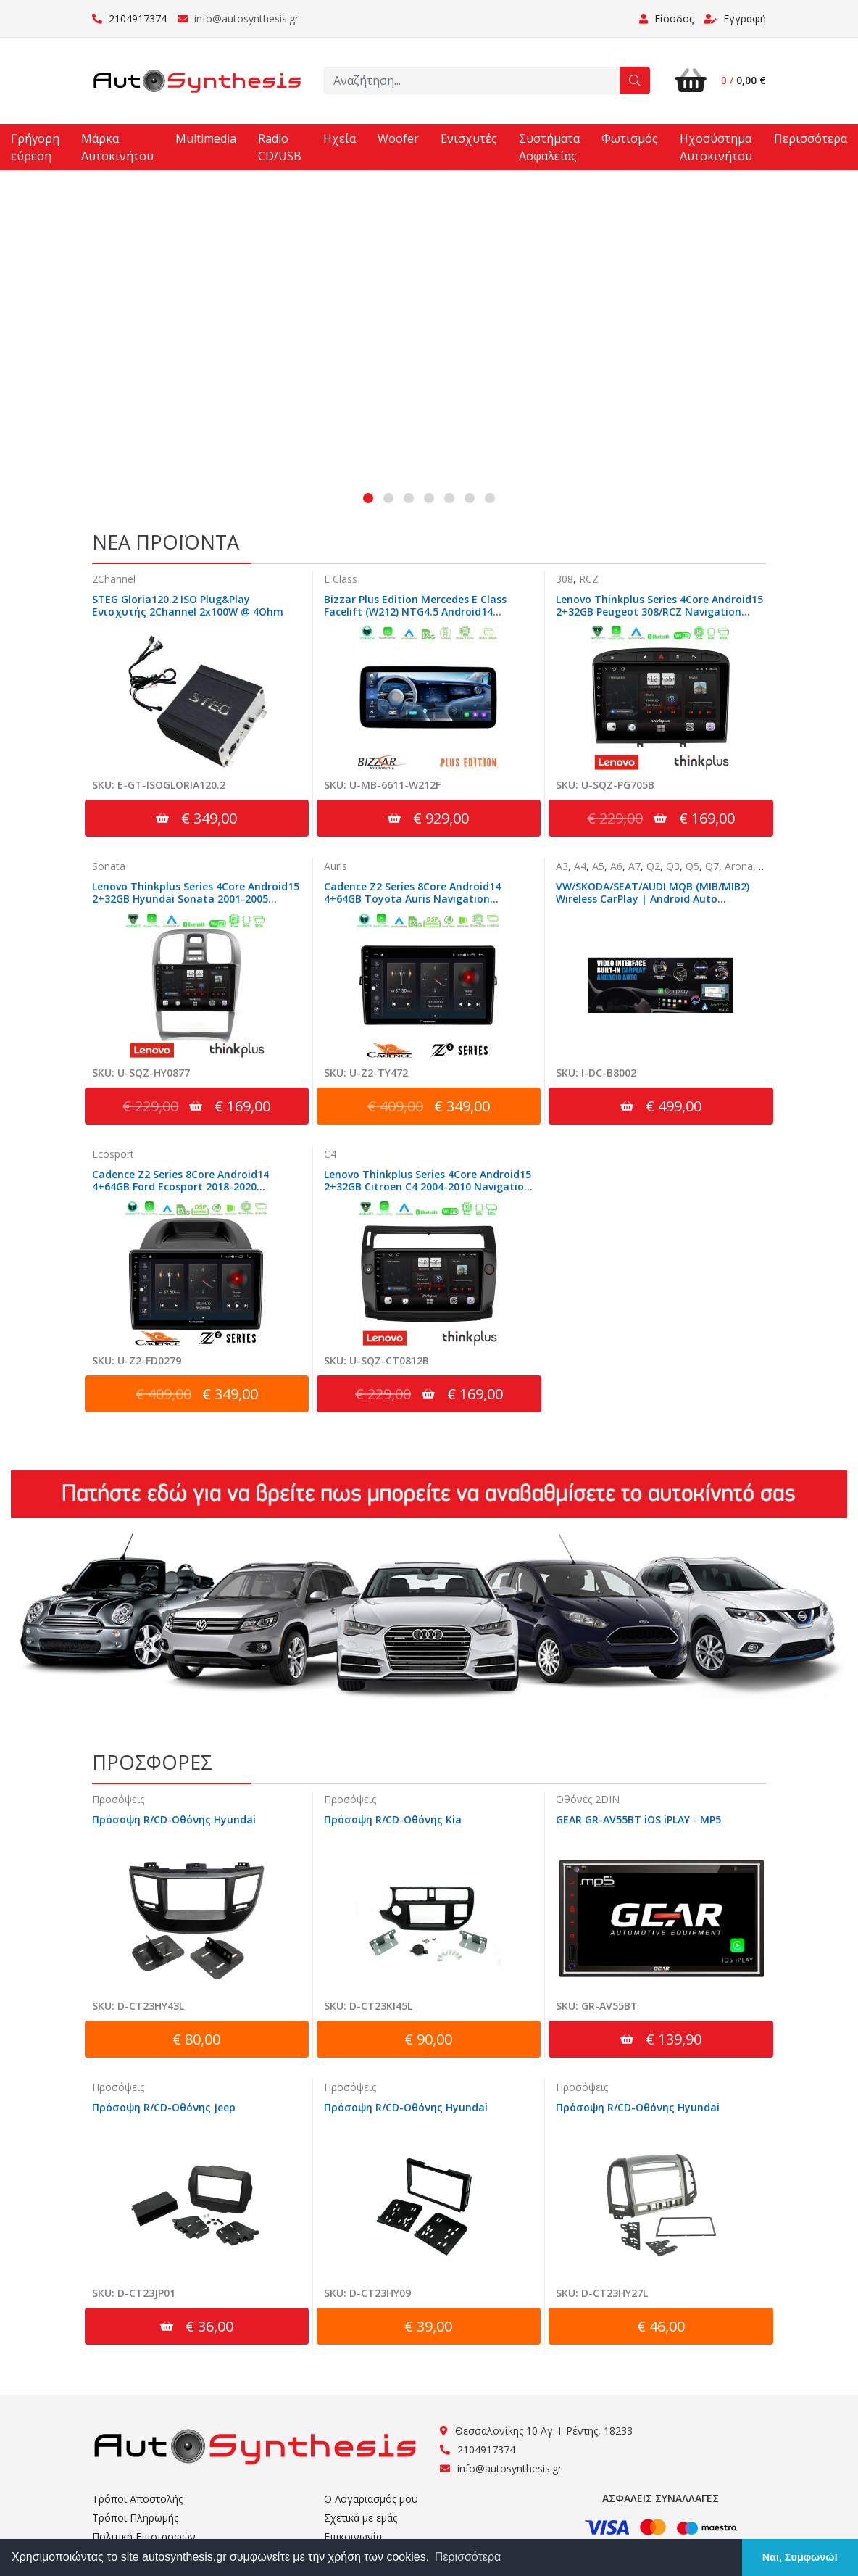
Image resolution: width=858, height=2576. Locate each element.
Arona (739, 867)
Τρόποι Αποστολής (137, 2499)
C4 (330, 1155)
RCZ (589, 580)
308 (564, 580)
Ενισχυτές (469, 138)
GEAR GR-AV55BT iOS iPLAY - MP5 (638, 1821)
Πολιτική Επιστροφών (144, 2536)
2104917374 (129, 18)
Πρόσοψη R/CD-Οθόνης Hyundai (174, 1821)
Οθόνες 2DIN (588, 1800)
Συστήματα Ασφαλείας (549, 147)
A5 (598, 867)
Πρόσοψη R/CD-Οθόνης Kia (393, 1821)
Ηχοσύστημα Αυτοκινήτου (716, 147)
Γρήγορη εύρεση (35, 147)
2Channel (114, 580)
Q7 (712, 867)
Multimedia (205, 138)
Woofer (398, 138)
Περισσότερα (810, 138)
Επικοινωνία (353, 2536)
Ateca (772, 867)
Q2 (653, 867)
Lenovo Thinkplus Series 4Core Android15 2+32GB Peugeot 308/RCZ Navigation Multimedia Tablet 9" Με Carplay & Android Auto (659, 618)
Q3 (673, 867)
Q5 (692, 867)
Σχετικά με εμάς (360, 2518)
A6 (616, 867)
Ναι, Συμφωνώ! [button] (800, 2557)
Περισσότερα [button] (468, 2557)
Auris (335, 867)
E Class (340, 580)
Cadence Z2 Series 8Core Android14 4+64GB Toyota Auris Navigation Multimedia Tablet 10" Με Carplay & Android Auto (416, 906)
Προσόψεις (118, 1800)
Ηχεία (339, 138)
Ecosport (113, 1155)
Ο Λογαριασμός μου (371, 2499)
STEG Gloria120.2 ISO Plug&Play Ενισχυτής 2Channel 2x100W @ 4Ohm (187, 606)
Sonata (108, 867)
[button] (368, 499)
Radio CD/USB (279, 147)
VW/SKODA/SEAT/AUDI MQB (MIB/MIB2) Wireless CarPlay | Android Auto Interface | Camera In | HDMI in (652, 900)
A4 (580, 867)
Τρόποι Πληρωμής (135, 2518)
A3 (562, 867)
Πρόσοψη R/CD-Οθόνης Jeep (164, 2108)
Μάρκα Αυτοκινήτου (117, 147)
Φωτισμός (629, 138)
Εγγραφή (735, 18)
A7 (634, 867)
